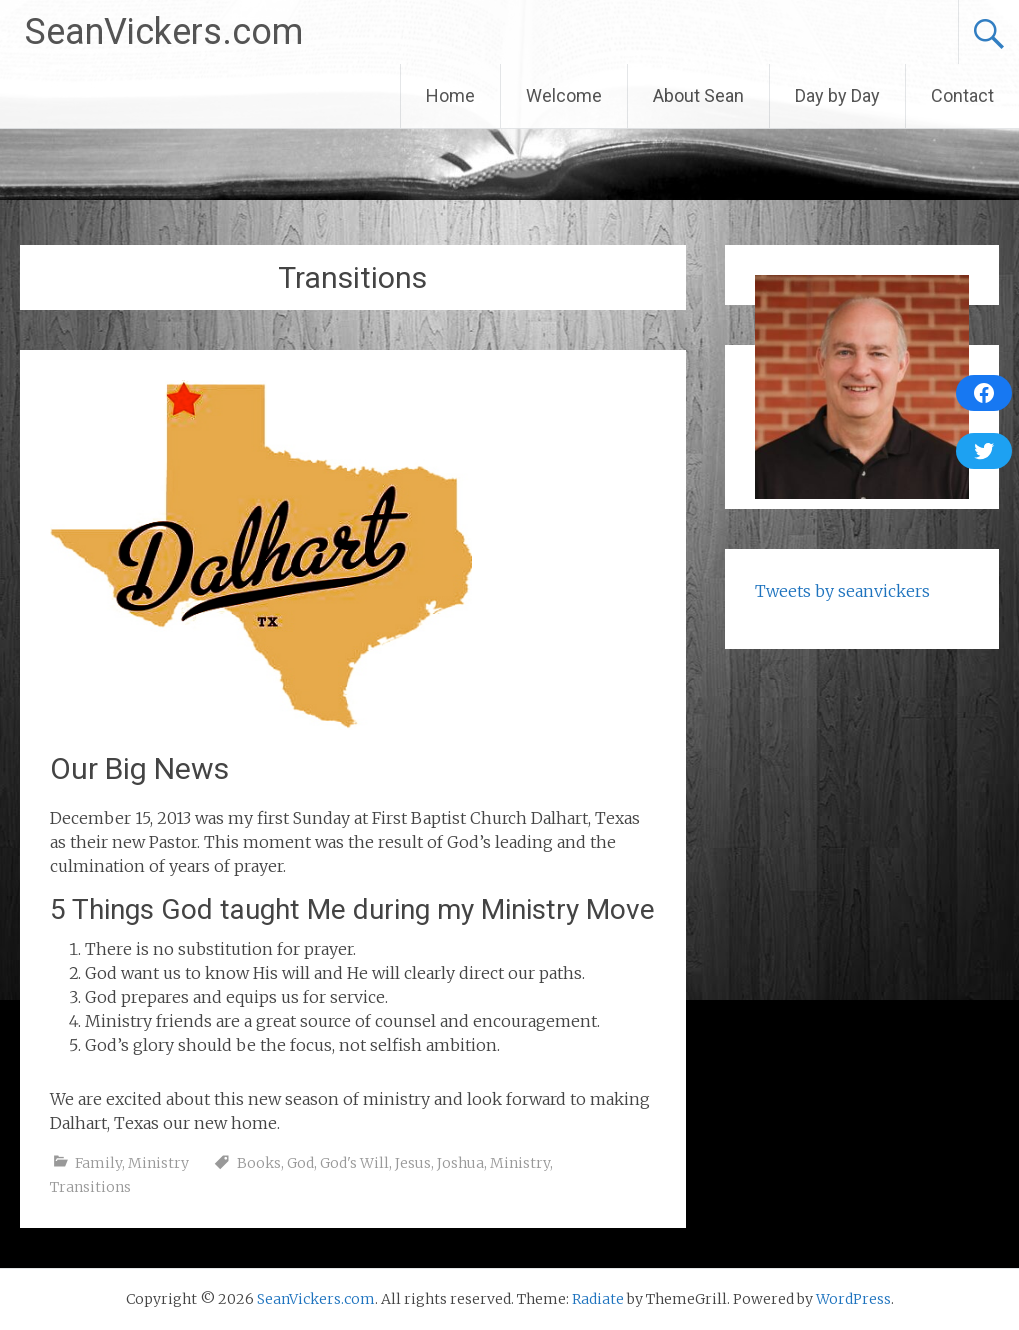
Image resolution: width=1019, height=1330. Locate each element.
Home (450, 95)
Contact (962, 95)
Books (259, 1163)
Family (98, 1163)
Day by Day (837, 95)
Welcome (564, 95)
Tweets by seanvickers (842, 591)
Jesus (413, 1163)
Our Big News (139, 768)
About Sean (698, 95)
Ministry (158, 1163)
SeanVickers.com (164, 32)
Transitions (90, 1187)
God (300, 1163)
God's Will (354, 1163)
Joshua (460, 1163)
